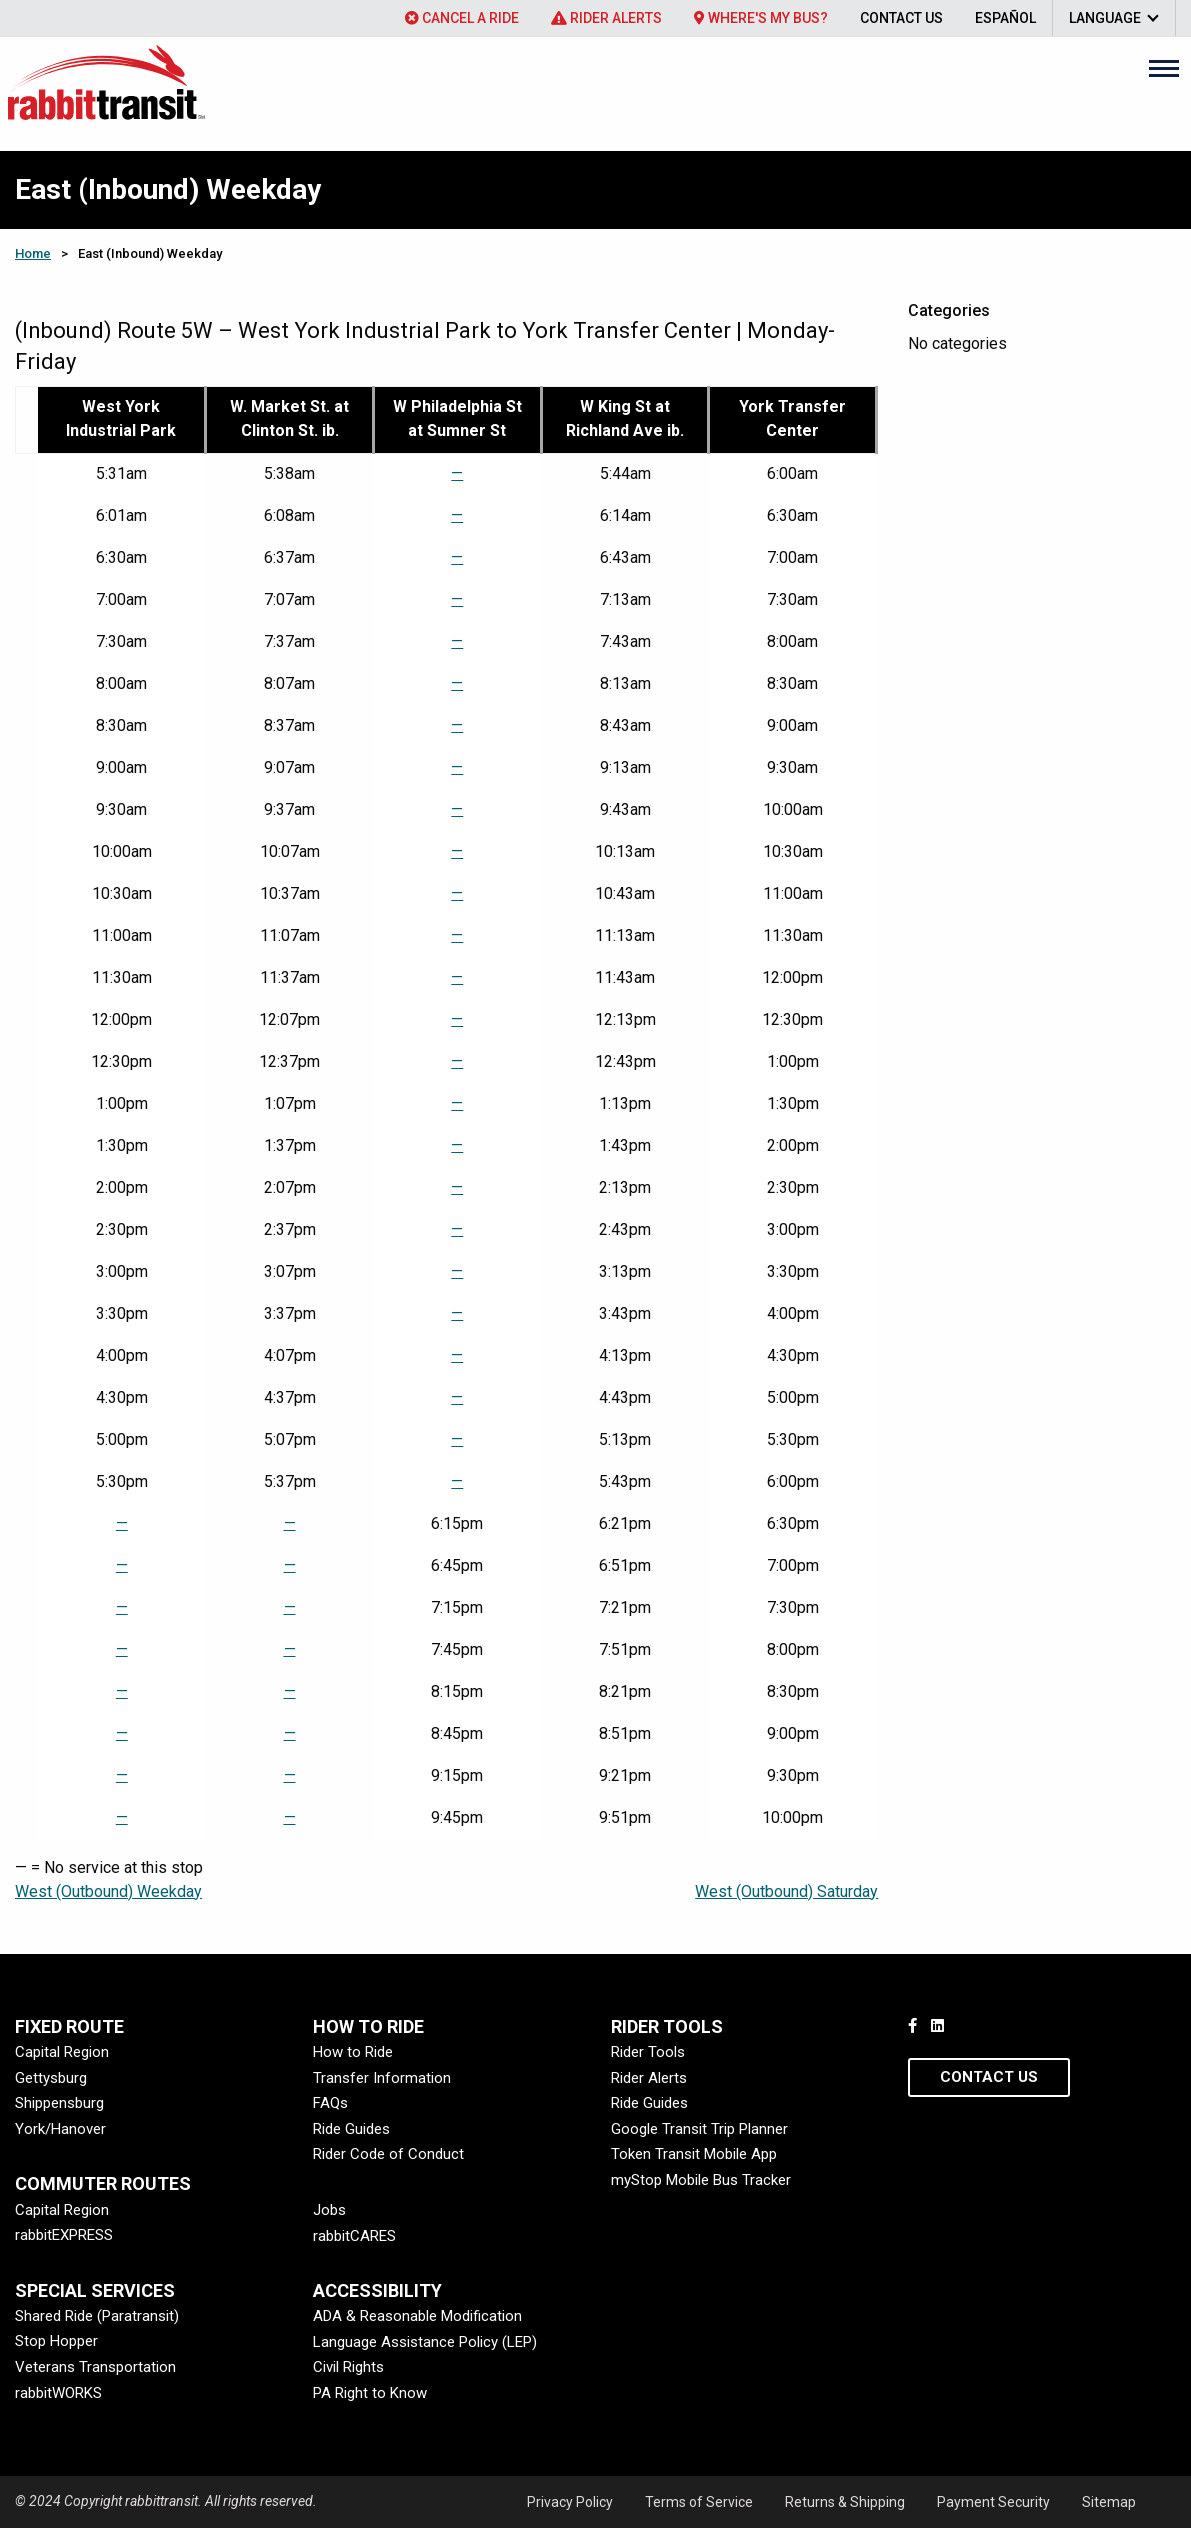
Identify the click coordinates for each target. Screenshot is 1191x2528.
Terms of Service (699, 2502)
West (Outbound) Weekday (108, 1891)
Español (1005, 18)
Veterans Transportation (95, 2367)
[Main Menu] (1164, 68)
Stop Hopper (56, 2341)
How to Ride (353, 2052)
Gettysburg (51, 2078)
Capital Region (62, 2052)
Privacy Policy (570, 2502)
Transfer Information (382, 2078)
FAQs (330, 2103)
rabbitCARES (354, 2236)
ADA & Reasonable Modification (417, 2316)
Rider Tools (648, 2052)
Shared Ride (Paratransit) (97, 2316)
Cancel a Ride (462, 18)
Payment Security (993, 2502)
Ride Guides (351, 2129)
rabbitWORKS (58, 2393)
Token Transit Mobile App (694, 2154)
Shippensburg (59, 2103)
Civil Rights (348, 2367)
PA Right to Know (370, 2393)
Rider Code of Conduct (388, 2154)
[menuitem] (462, 18)
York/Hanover (60, 2129)
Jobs (329, 2210)
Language (1105, 18)
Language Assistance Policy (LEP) (425, 2342)
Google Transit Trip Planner (699, 2129)
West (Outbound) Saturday (786, 1891)
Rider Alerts (606, 18)
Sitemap (1109, 2502)
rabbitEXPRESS (64, 2235)
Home (33, 253)
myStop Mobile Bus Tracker (701, 2180)
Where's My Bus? (761, 18)
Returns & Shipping (845, 2502)
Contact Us (901, 18)
